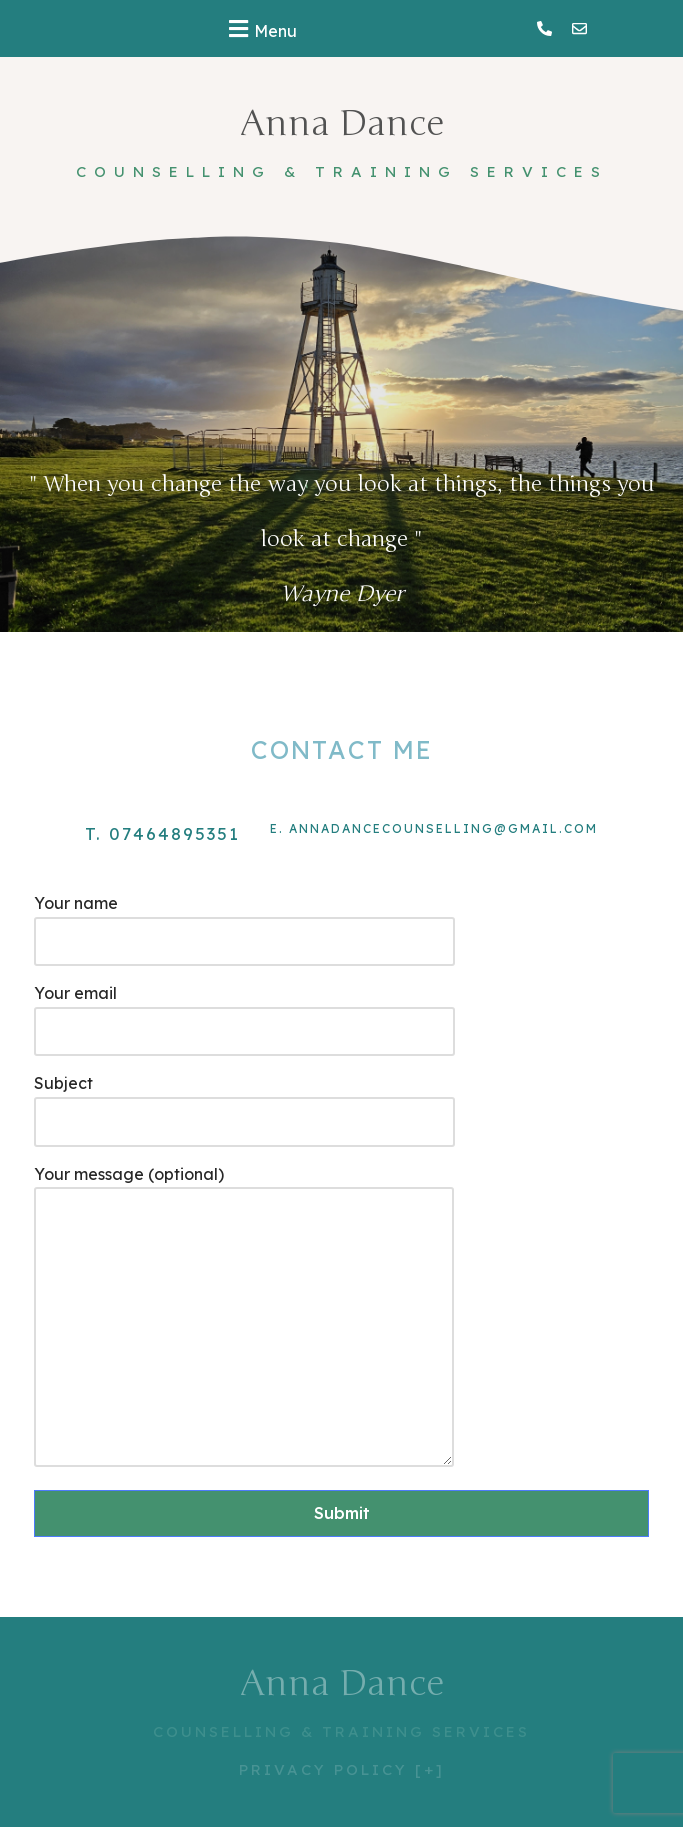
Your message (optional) (244, 1318)
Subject (244, 1102)
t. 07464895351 (162, 833)
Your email (244, 1012)
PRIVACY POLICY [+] (342, 1769)
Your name (244, 922)
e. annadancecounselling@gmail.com (434, 828)
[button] (260, 28)
